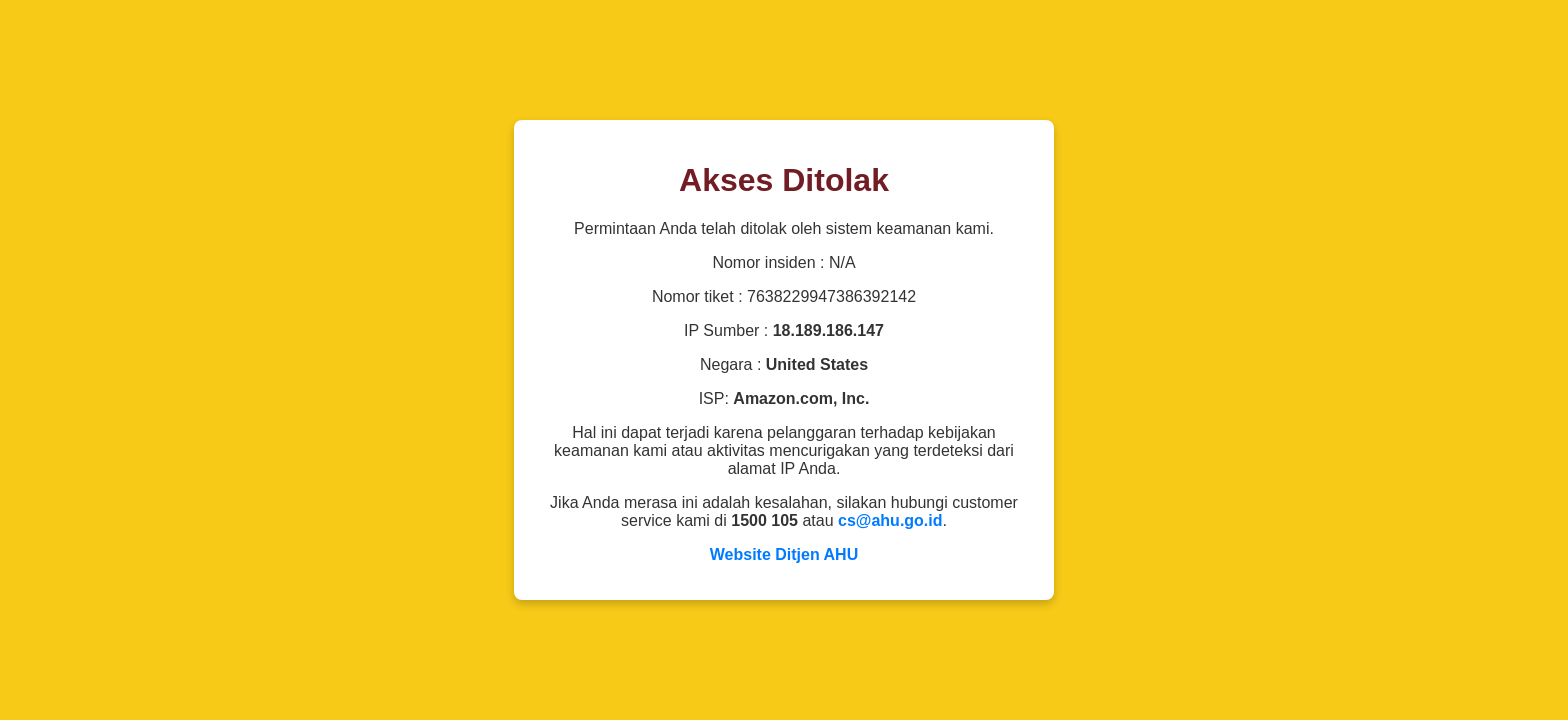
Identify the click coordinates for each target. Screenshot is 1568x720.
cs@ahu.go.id (890, 520)
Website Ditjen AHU (784, 554)
